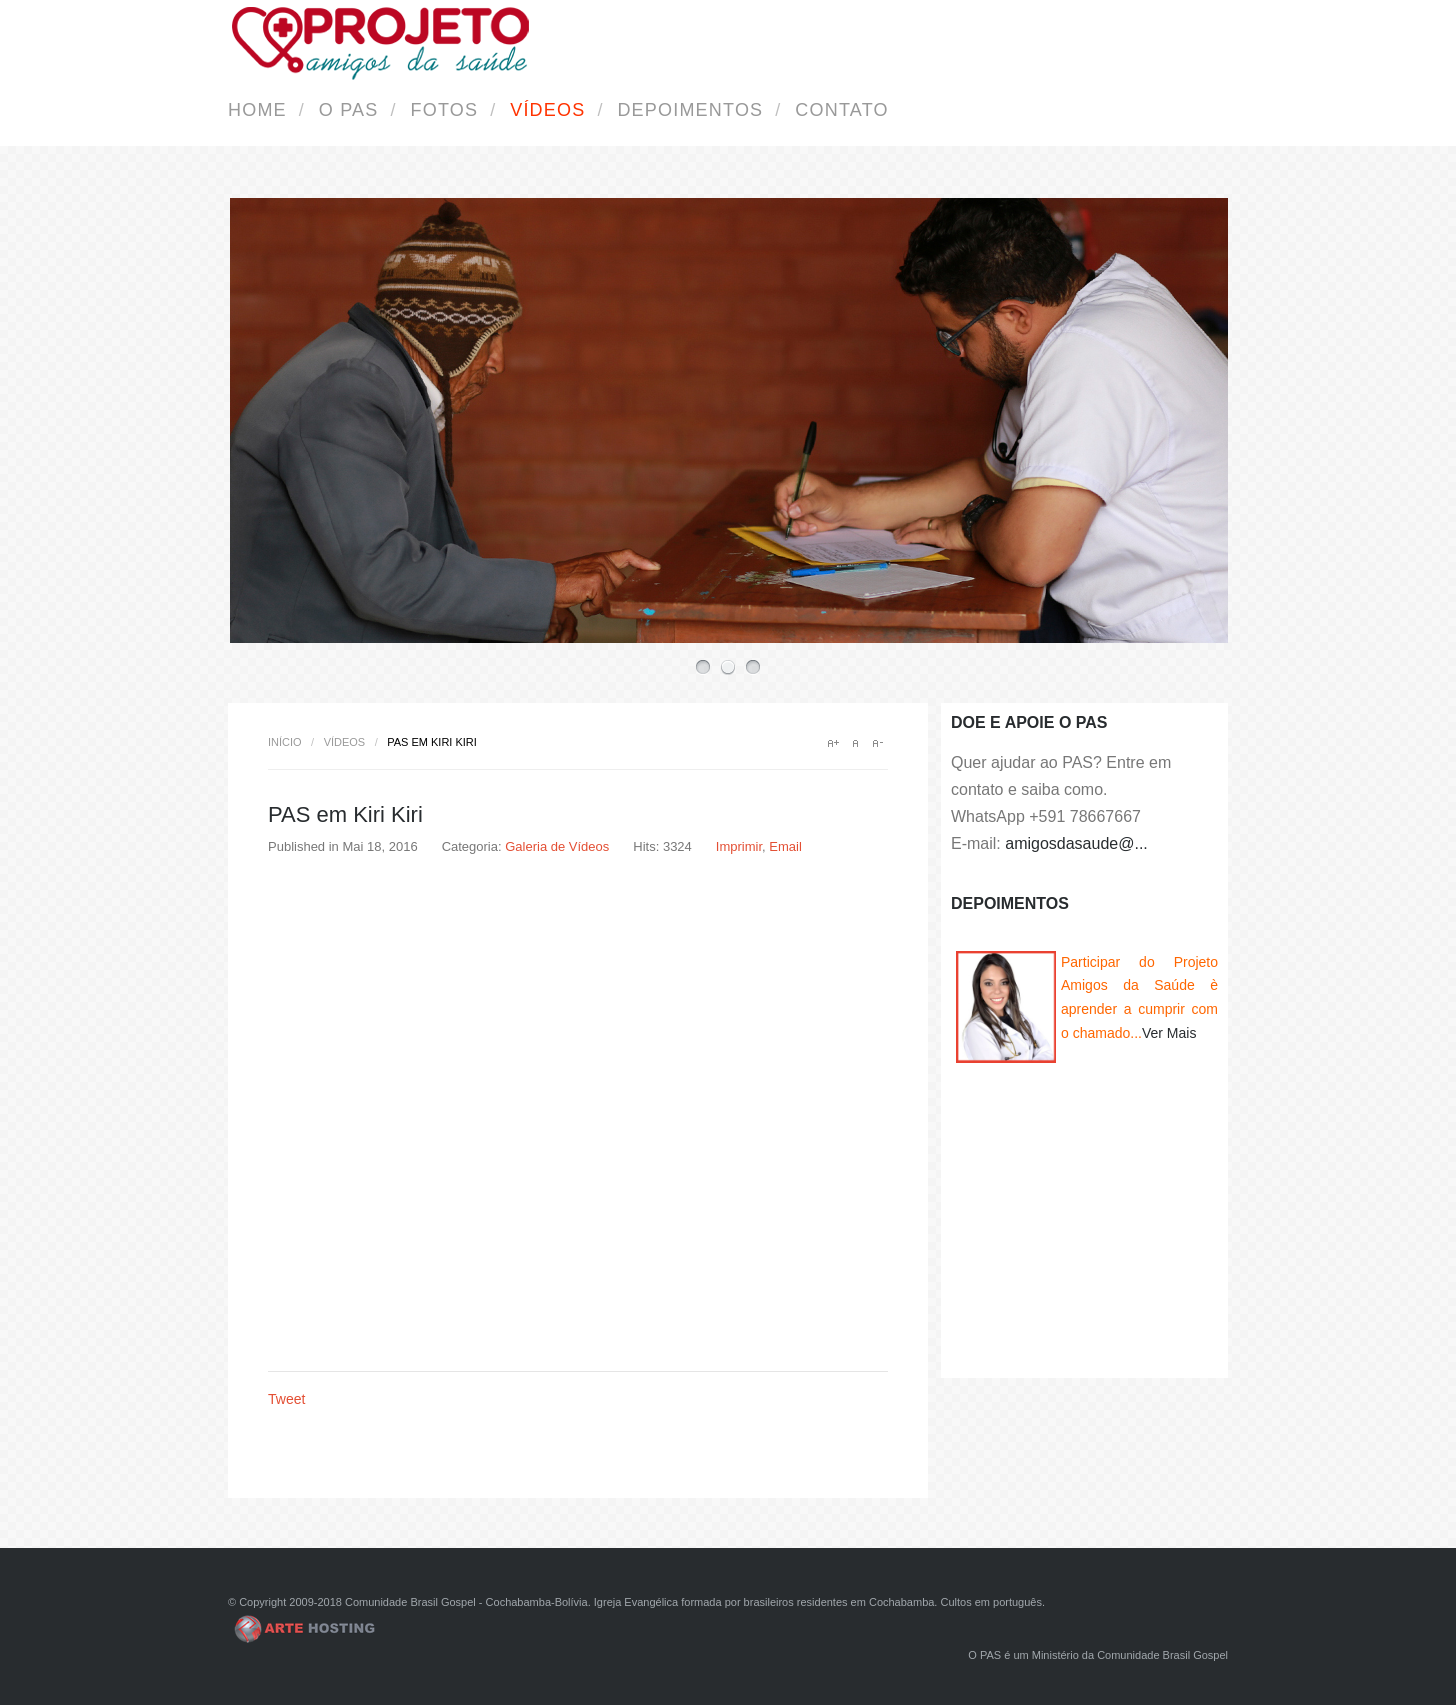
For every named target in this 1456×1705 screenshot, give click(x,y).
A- (877, 743)
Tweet (286, 1399)
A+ (833, 743)
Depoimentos (690, 110)
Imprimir (739, 846)
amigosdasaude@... (1076, 843)
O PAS (349, 110)
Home (257, 110)
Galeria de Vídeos (557, 846)
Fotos (445, 110)
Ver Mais (1169, 1033)
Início (285, 742)
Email (785, 846)
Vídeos (547, 110)
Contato (841, 110)
